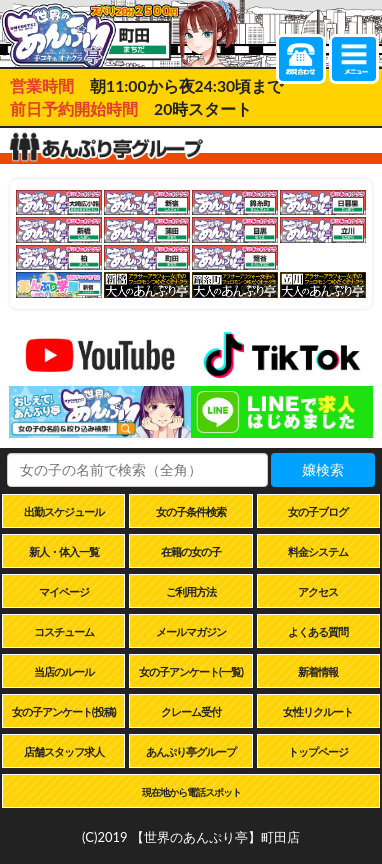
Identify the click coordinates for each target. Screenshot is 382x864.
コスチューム (64, 631)
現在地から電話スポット (191, 792)
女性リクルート (318, 711)
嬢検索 (323, 469)
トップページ (318, 751)
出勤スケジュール (64, 511)
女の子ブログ (318, 511)
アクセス (318, 591)
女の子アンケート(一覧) (191, 671)
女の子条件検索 (191, 511)
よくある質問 (318, 631)
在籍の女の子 (191, 551)
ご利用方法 (191, 591)
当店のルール (64, 671)
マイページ (64, 591)
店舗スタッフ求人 (64, 751)
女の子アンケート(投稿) (64, 711)
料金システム (318, 551)
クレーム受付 (191, 711)
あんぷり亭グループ (191, 751)
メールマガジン (191, 631)
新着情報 (318, 671)
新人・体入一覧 (64, 551)
